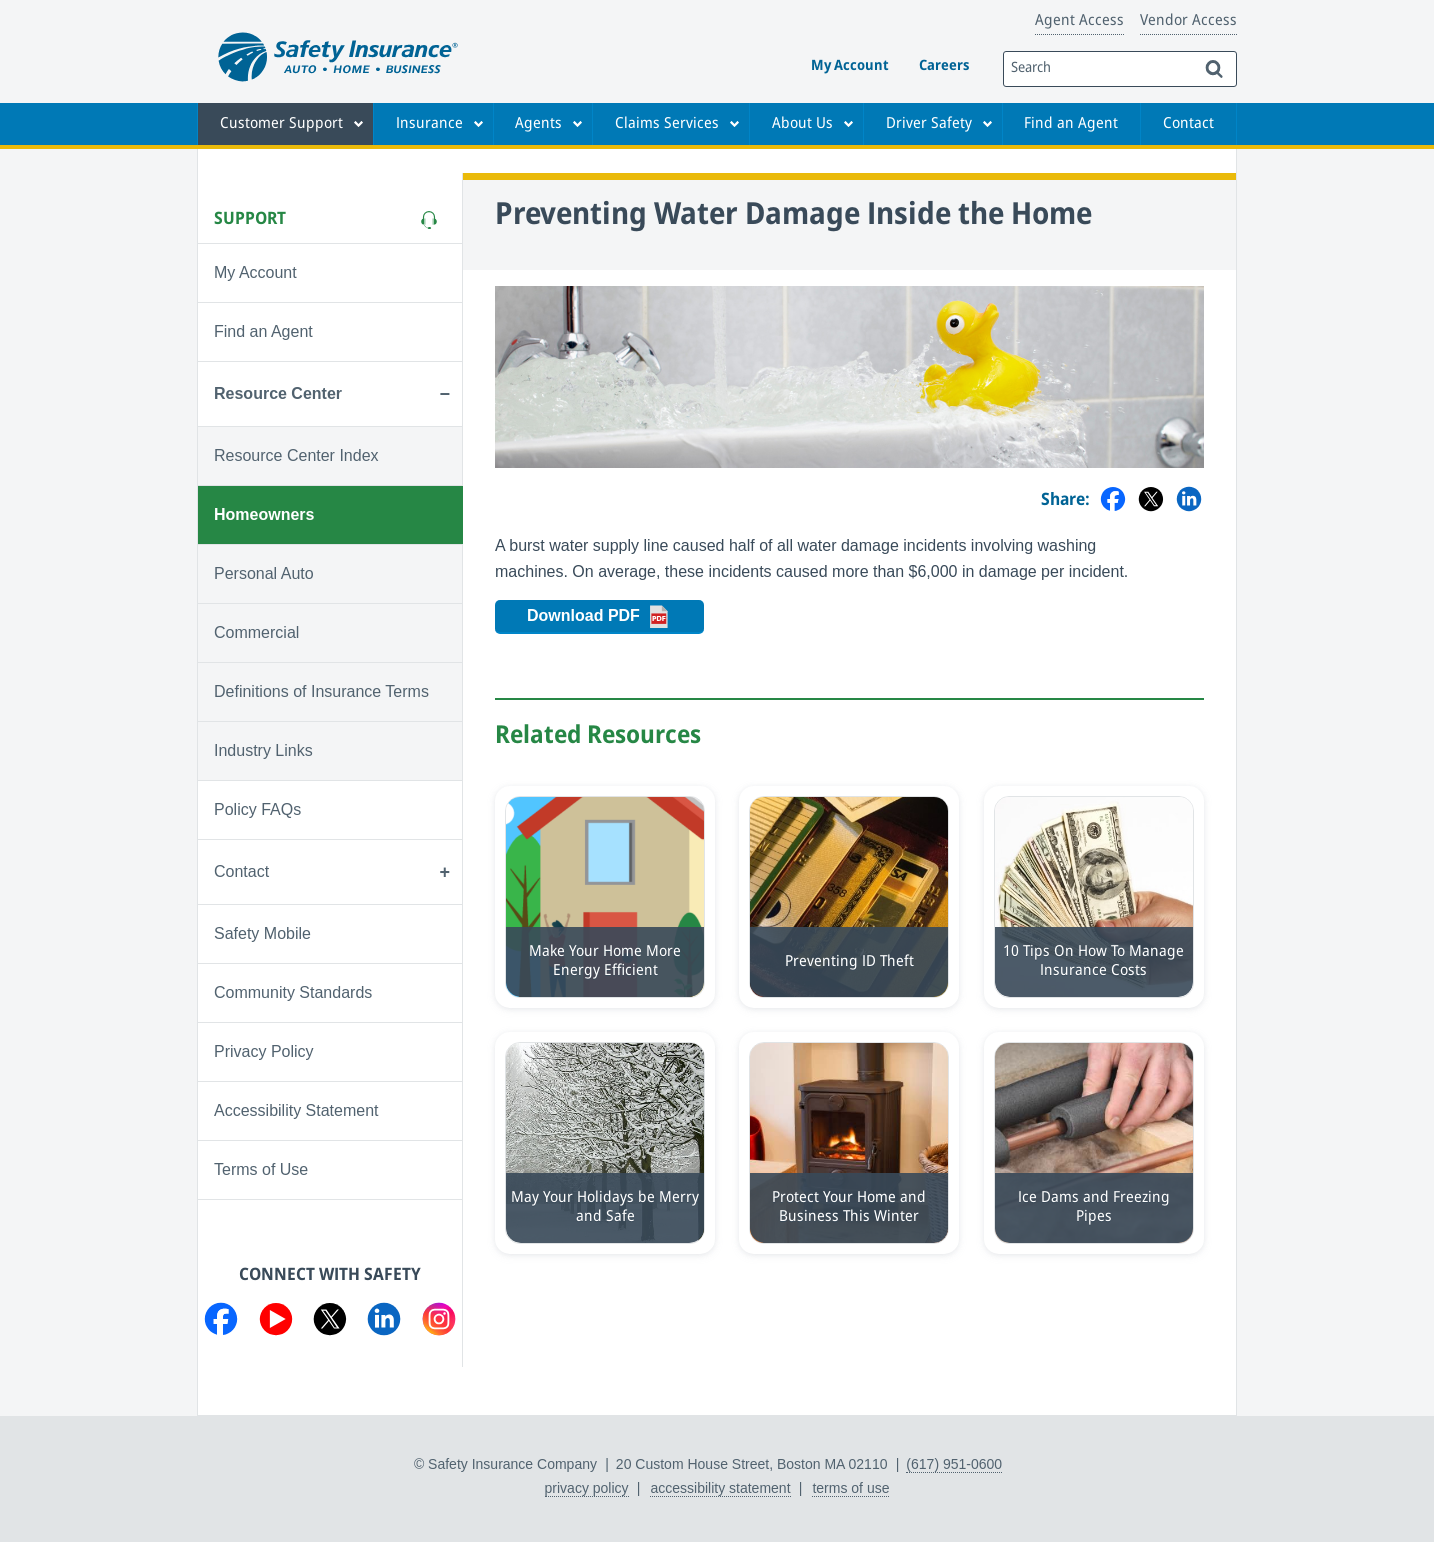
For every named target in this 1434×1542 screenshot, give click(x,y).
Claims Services (667, 124)
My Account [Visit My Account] (255, 272)
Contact (1188, 124)
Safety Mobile (262, 933)
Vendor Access (1188, 21)
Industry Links (263, 750)
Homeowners (264, 514)
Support (250, 219)
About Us (802, 124)
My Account (850, 66)
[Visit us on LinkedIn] (384, 1323)
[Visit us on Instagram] (439, 1323)
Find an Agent (1071, 124)
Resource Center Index (296, 455)
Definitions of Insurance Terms (321, 691)
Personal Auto (264, 573)
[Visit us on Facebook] (221, 1323)
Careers (944, 66)
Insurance (429, 124)
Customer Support (281, 124)
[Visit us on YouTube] (276, 1323)
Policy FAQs (257, 809)
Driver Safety (929, 124)
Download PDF (615, 617)
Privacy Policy (264, 1051)
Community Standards (293, 992)
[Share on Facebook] (1113, 500)
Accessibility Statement (296, 1110)
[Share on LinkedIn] (1189, 500)
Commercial (256, 632)
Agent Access (1079, 21)
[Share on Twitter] (1151, 500)
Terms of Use (261, 1169)
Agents (538, 124)
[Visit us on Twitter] (330, 1323)
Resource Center (278, 393)
